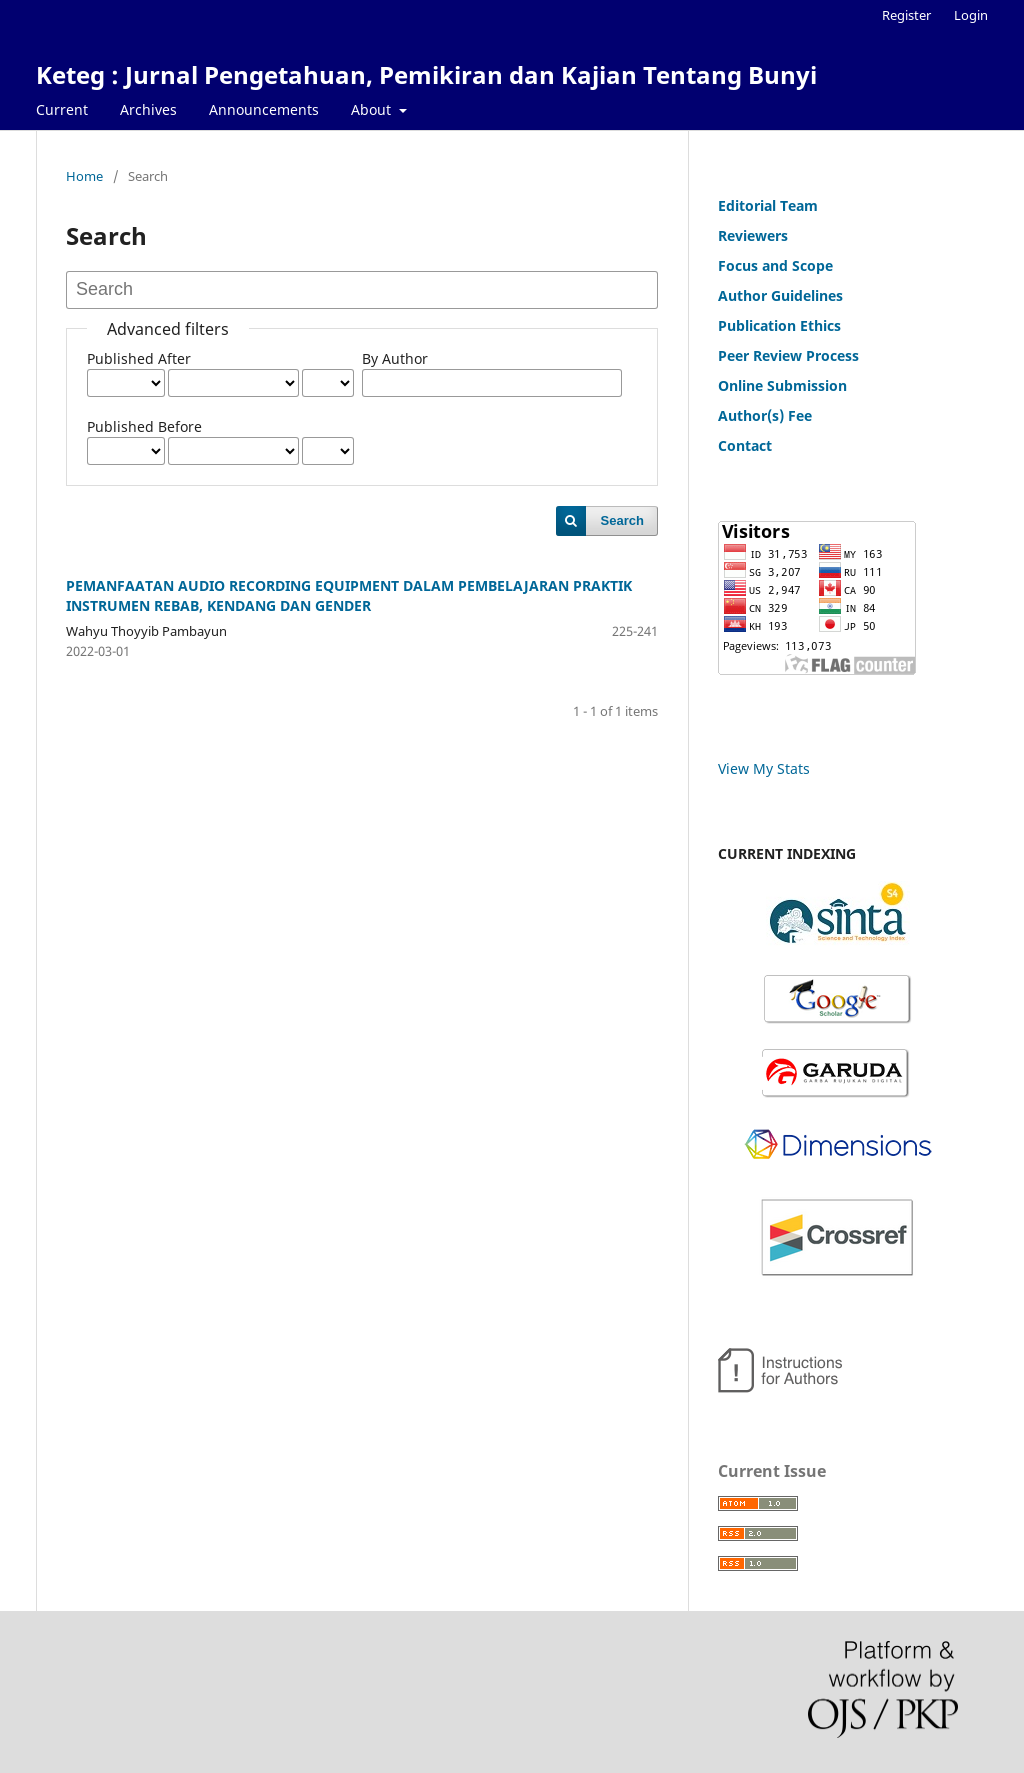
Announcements (264, 109)
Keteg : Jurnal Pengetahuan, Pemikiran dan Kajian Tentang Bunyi (426, 74)
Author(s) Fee (765, 415)
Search (622, 520)
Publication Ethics (779, 325)
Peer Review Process (788, 355)
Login (971, 15)
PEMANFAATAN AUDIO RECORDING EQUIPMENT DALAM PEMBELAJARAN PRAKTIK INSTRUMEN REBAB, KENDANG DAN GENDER (349, 595)
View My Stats (764, 768)
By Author (395, 358)
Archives (148, 109)
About (373, 109)
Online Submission (782, 385)
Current (62, 109)
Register (906, 15)
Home (84, 176)
